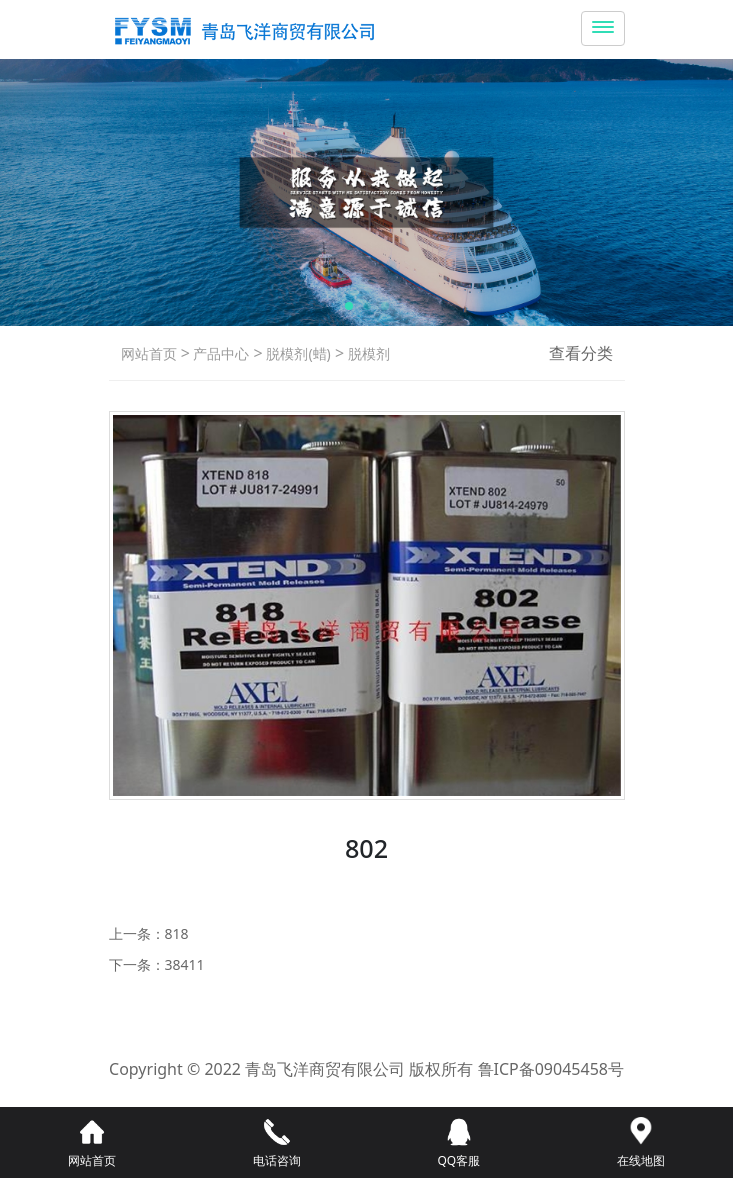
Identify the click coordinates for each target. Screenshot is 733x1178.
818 (177, 933)
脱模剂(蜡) (297, 353)
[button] (349, 306)
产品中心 (220, 353)
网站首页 (149, 353)
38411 (185, 964)
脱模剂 (367, 353)
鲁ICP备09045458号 (551, 1069)
